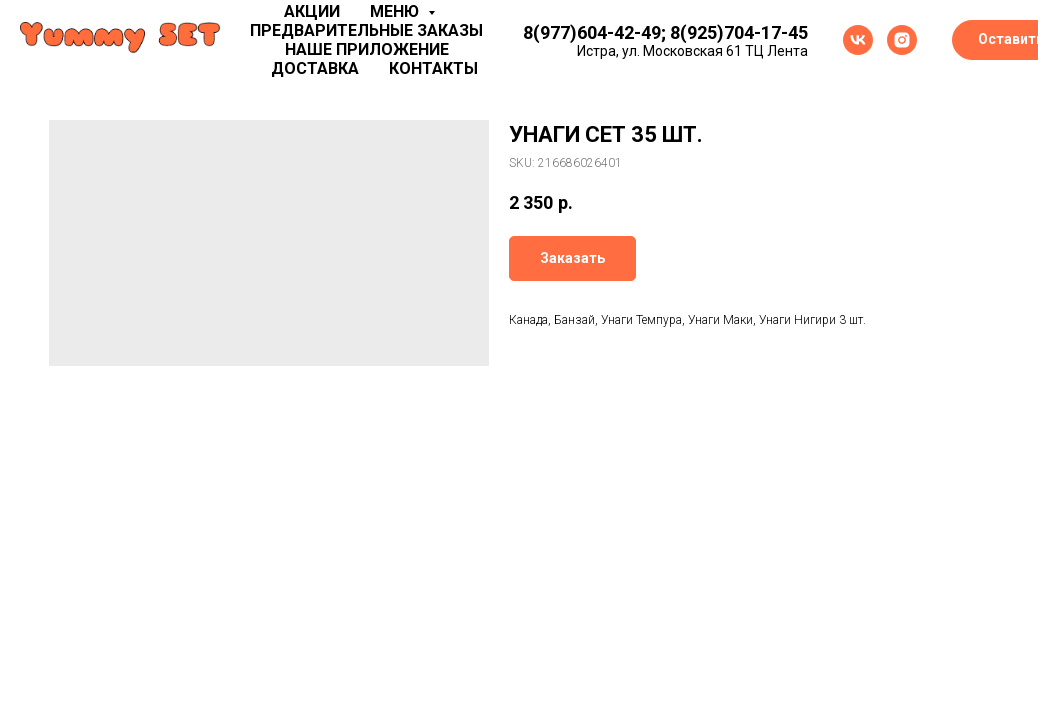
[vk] (858, 40)
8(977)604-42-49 (592, 32)
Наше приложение (367, 49)
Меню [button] (396, 11)
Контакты (433, 68)
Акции (312, 11)
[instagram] (902, 40)
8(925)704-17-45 (739, 32)
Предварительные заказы (366, 30)
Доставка (315, 68)
